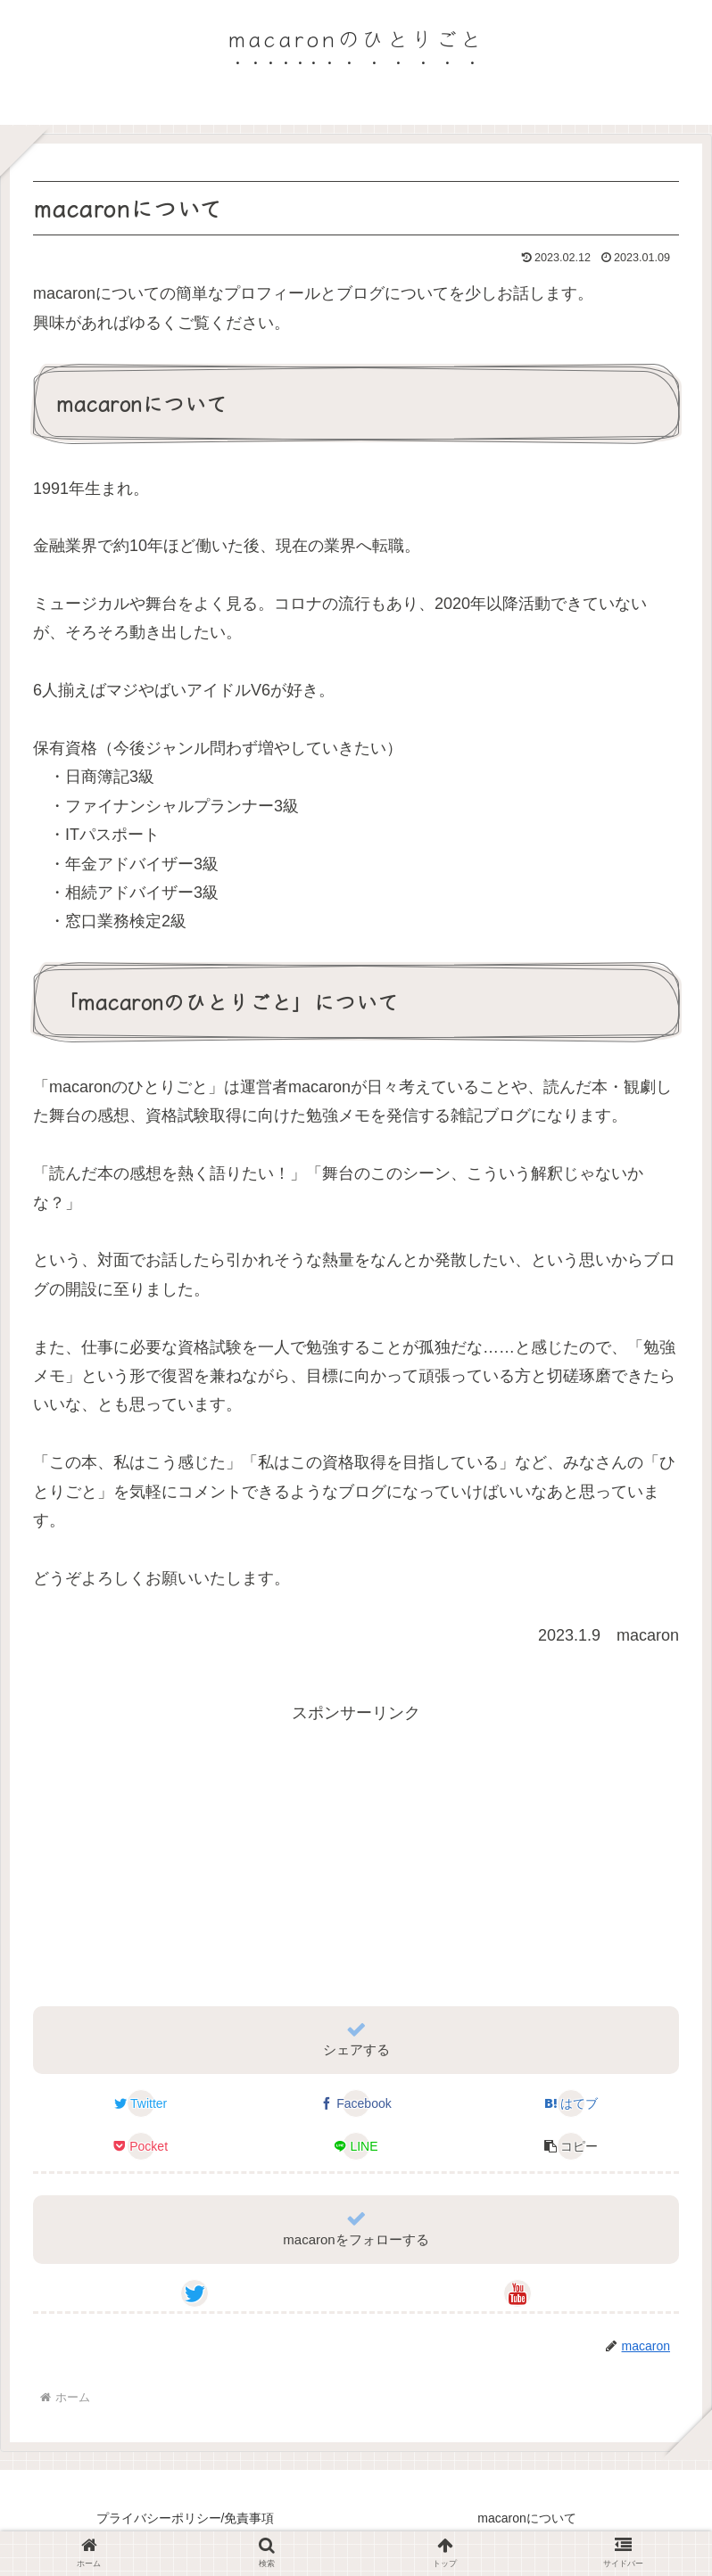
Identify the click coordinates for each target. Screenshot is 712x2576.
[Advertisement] (356, 1852)
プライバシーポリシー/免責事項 (185, 2518)
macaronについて (526, 2518)
